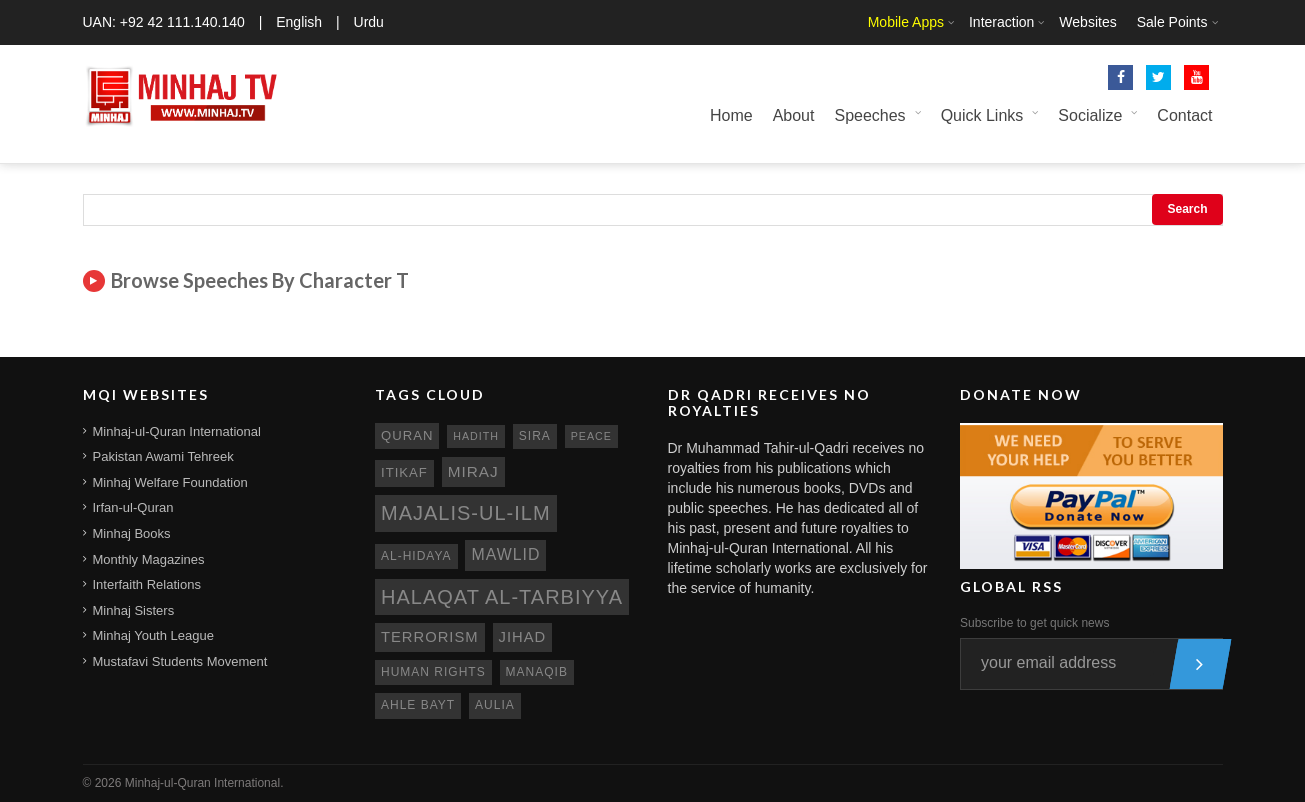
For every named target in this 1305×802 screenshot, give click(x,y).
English (299, 22)
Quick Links (982, 115)
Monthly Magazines (149, 559)
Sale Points (1172, 22)
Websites (1087, 22)
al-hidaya (416, 556)
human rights (433, 672)
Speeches (869, 115)
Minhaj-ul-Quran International (177, 431)
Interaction (1001, 22)
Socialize (1090, 115)
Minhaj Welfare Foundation (170, 482)
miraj (473, 471)
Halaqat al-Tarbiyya (502, 597)
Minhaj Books (132, 533)
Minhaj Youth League (153, 635)
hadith (476, 436)
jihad (523, 637)
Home (731, 115)
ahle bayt (418, 705)
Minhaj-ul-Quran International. (204, 783)
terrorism (430, 637)
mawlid (505, 554)
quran (407, 435)
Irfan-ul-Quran (133, 507)
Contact (1184, 115)
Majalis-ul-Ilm (466, 513)
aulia (495, 705)
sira (535, 436)
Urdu (369, 22)
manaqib (537, 672)
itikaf (404, 472)
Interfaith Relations (147, 584)
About (794, 115)
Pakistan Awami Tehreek (163, 456)
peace (591, 436)
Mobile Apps (906, 22)
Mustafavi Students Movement (180, 661)
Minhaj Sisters (134, 610)
